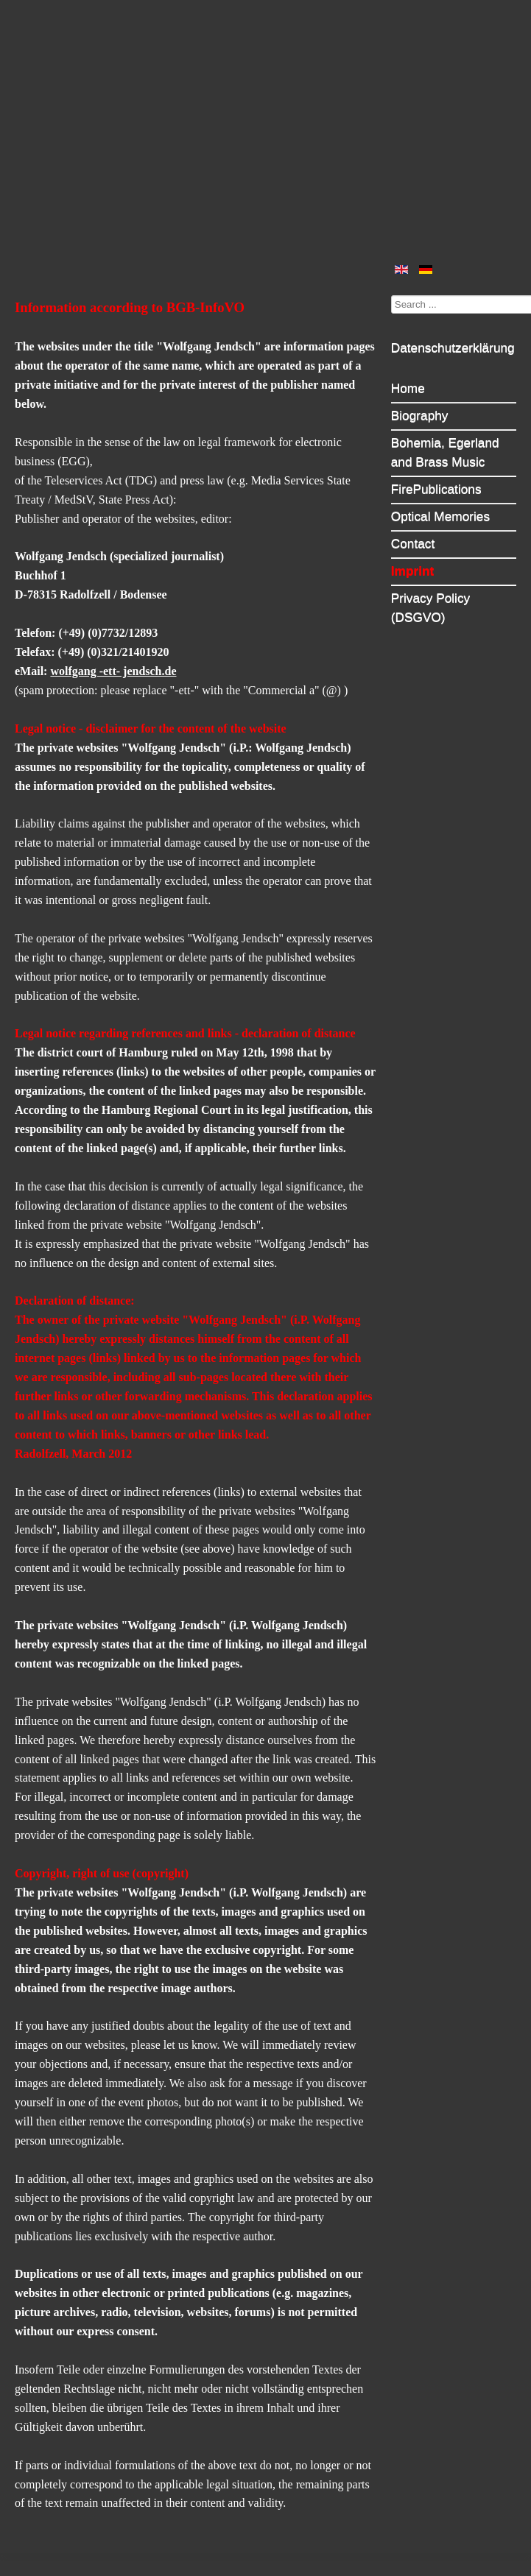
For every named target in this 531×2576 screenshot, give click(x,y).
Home (408, 388)
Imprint (413, 570)
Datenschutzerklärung (453, 347)
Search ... (391, 294)
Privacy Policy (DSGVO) (430, 607)
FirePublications (436, 488)
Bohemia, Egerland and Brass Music (445, 452)
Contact (413, 543)
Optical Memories (440, 516)
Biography (420, 415)
